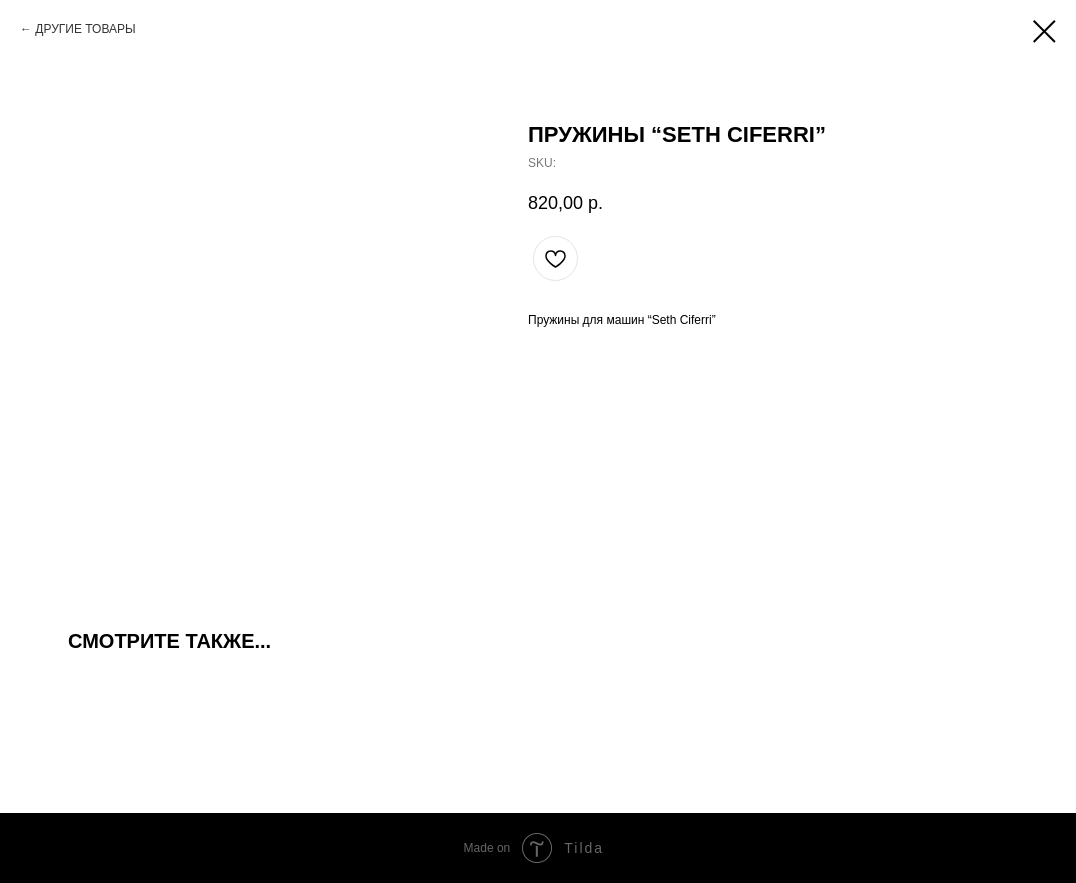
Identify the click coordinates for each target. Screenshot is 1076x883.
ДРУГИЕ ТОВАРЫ (85, 29)
